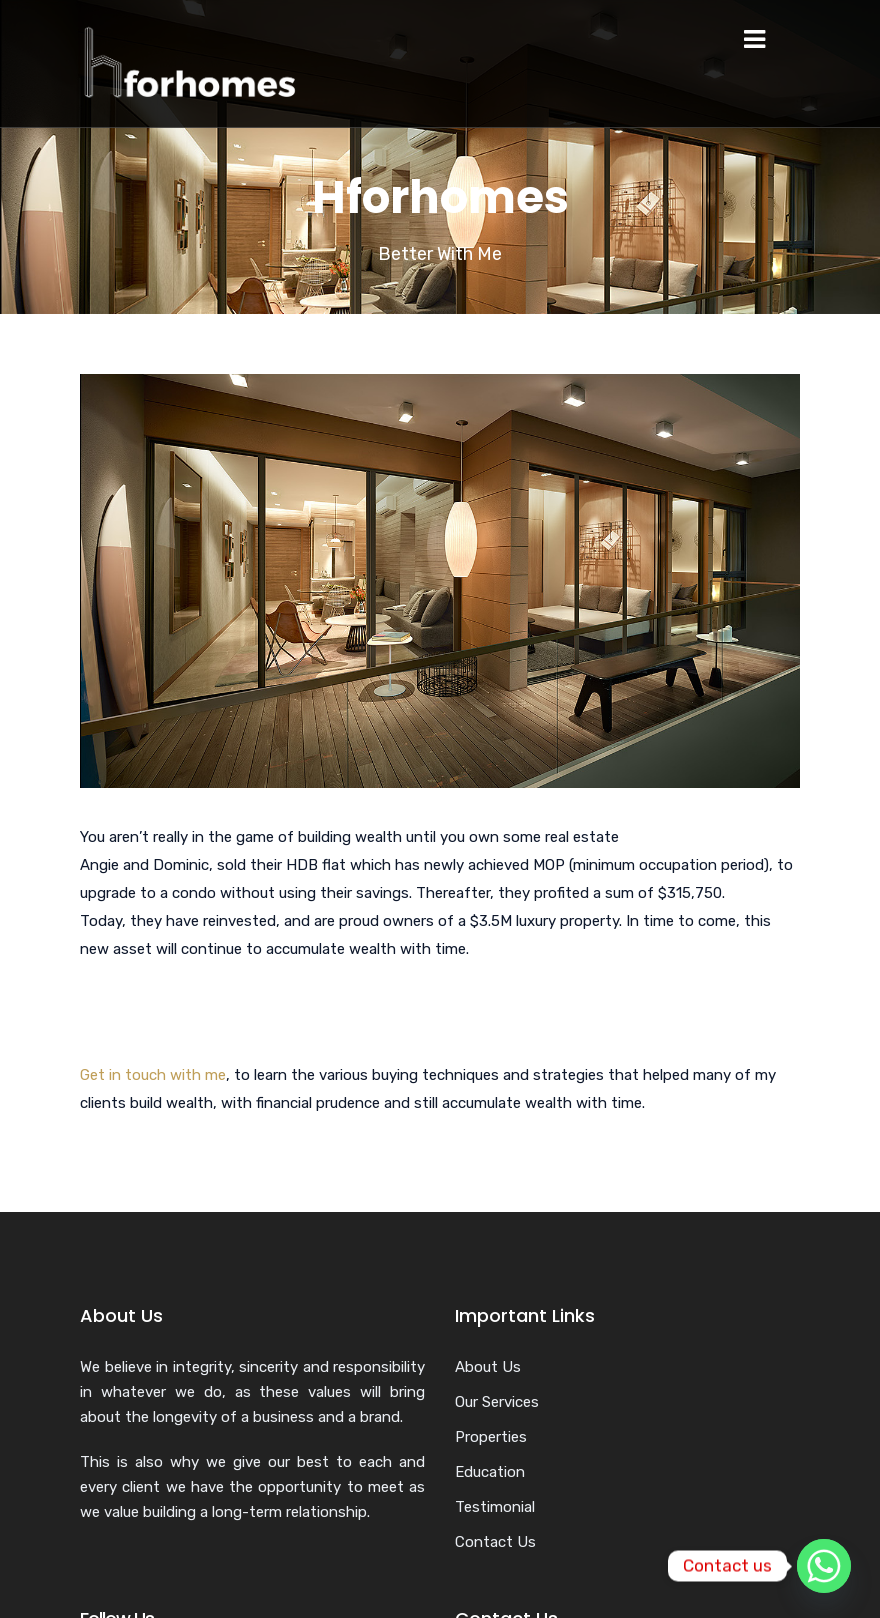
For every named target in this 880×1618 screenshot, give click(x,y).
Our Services (497, 1402)
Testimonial (495, 1507)
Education (490, 1472)
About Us (488, 1367)
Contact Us (495, 1542)
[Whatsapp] (824, 1566)
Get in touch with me (153, 1075)
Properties (491, 1437)
